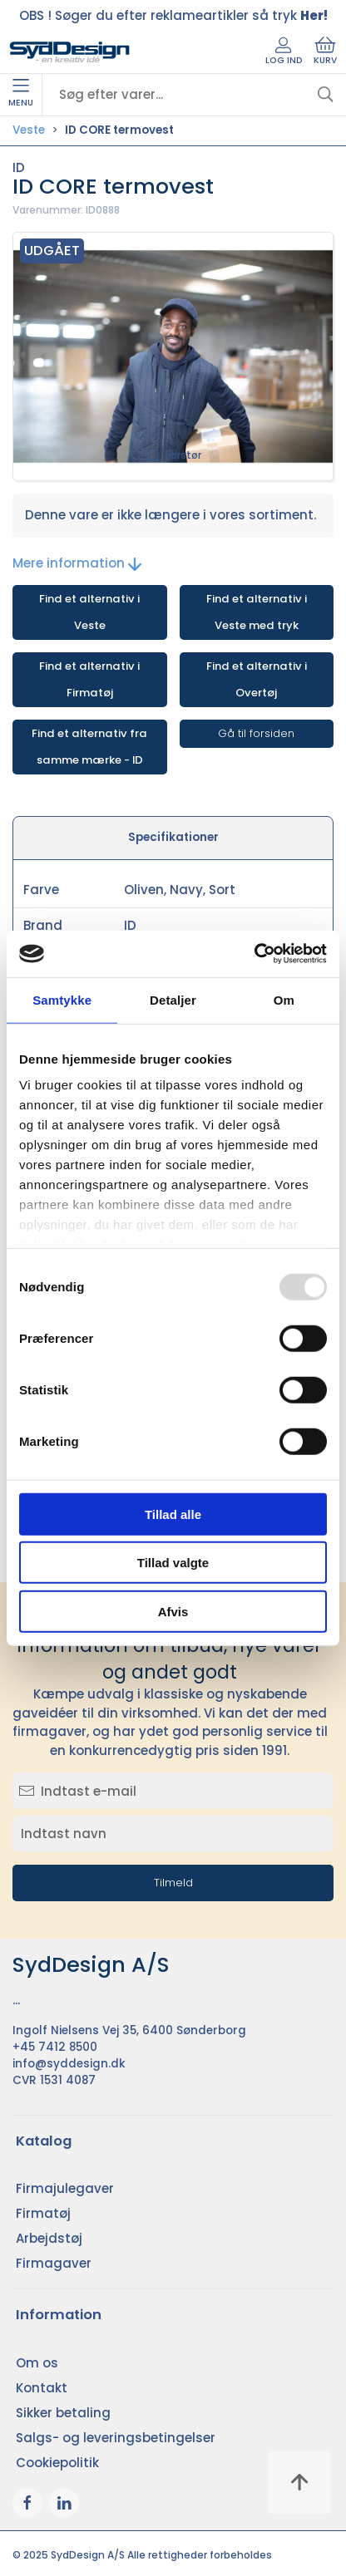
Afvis (173, 1611)
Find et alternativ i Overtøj (256, 679)
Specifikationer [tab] (173, 837)
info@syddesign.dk (69, 2064)
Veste (28, 130)
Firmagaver (53, 2263)
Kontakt (41, 2388)
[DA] (70, 52)
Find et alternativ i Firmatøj (89, 679)
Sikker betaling (63, 2412)
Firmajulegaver (65, 2188)
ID (18, 167)
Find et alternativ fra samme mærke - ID (89, 746)
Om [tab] (284, 999)
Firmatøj (43, 2213)
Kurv (325, 51)
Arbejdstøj (49, 2238)
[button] (173, 357)
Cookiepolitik (57, 2462)
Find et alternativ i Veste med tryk (256, 612)
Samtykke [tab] (61, 999)
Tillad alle (173, 1514)
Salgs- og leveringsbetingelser (115, 2437)
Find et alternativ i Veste (89, 612)
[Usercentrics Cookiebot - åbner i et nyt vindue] (254, 954)
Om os (37, 2363)
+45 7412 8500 (54, 2047)
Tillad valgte (173, 1563)
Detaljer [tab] (173, 999)
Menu (20, 94)
